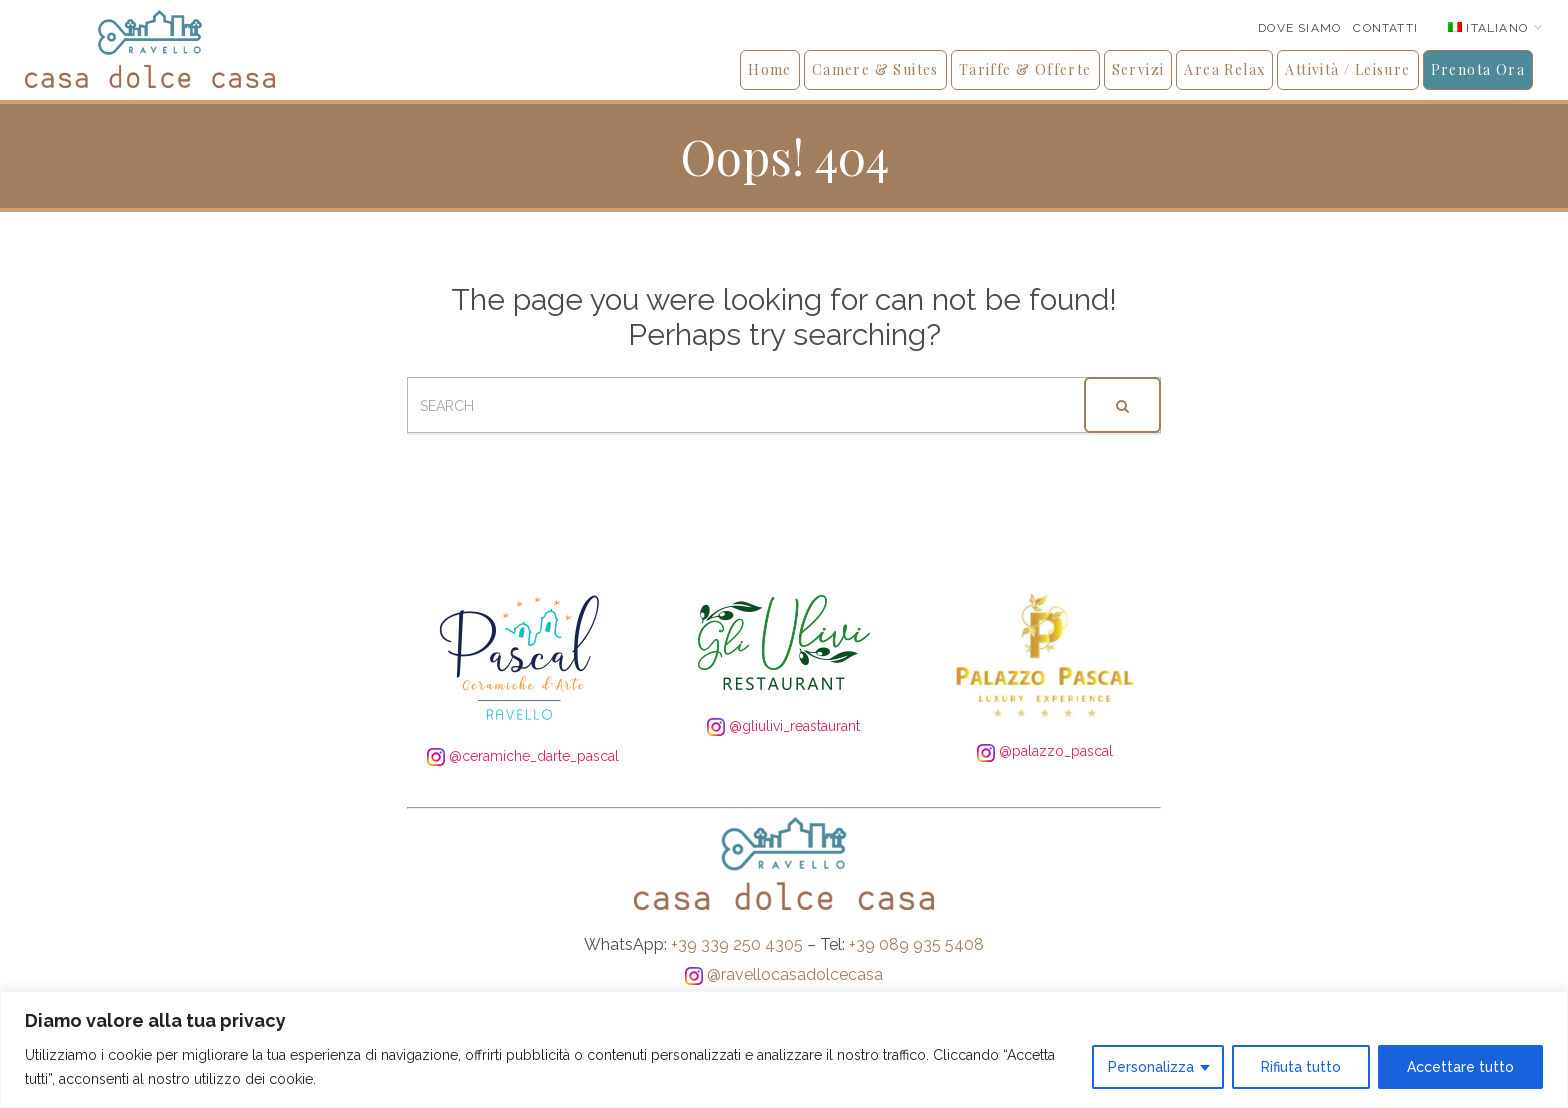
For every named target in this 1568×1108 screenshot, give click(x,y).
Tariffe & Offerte (1025, 69)
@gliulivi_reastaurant (783, 726)
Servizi (1138, 69)
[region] (784, 1049)
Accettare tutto (1460, 1067)
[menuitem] (1495, 27)
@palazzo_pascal (1045, 751)
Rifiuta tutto (1301, 1067)
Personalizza (1151, 1067)
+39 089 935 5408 (916, 944)
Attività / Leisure (1347, 69)
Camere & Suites (875, 69)
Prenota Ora (1478, 69)
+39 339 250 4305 (737, 944)
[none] (1495, 27)
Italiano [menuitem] (1497, 28)
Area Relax (1224, 69)
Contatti (1385, 28)
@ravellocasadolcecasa (784, 974)
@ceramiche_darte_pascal (523, 756)
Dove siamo (1299, 28)
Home (770, 69)
